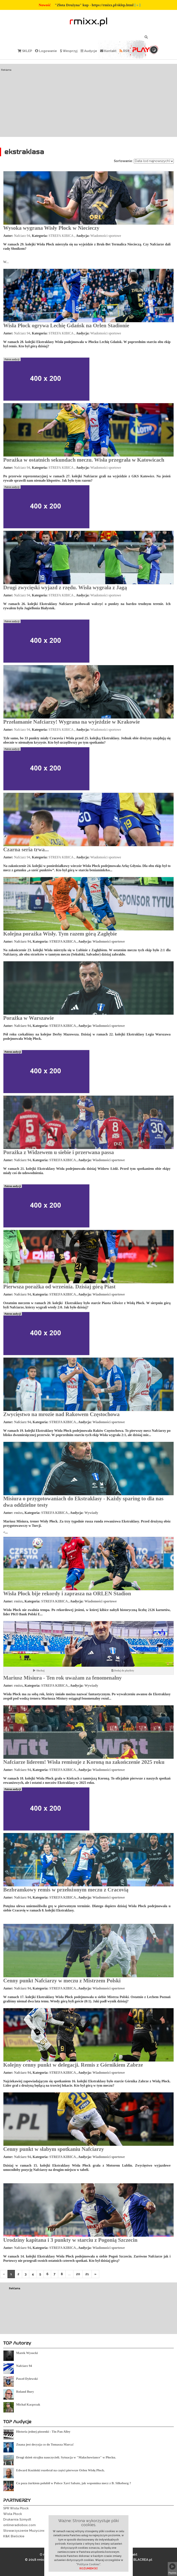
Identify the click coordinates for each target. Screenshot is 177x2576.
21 (87, 2274)
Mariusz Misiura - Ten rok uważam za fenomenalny (62, 1678)
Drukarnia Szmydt (17, 2519)
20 (78, 2274)
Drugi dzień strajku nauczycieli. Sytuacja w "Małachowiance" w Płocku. (66, 2457)
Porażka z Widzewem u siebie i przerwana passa (58, 1152)
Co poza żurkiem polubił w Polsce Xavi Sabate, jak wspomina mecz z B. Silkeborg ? (73, 2483)
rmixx (18, 1513)
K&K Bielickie (13, 2536)
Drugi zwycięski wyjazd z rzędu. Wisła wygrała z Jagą (65, 587)
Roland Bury (25, 2391)
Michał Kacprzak (28, 2404)
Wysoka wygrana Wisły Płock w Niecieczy (51, 228)
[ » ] (137, 5)
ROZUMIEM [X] (88, 2568)
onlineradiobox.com (19, 2525)
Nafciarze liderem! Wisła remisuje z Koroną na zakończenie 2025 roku (84, 1762)
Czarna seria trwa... (26, 849)
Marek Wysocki (27, 2353)
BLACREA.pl (139, 2560)
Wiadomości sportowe (105, 235)
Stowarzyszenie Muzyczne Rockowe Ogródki (39, 2531)
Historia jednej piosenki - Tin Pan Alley (43, 2431)
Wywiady (91, 1513)
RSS (124, 51)
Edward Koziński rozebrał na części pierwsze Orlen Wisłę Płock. (60, 2470)
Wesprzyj (69, 51)
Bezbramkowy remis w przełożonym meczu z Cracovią (65, 1890)
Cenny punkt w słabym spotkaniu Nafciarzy (53, 2149)
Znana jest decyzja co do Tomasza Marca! (45, 2444)
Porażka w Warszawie (28, 1018)
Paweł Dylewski (27, 2378)
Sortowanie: (123, 161)
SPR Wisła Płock (16, 2508)
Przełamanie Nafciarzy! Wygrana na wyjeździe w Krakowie (71, 722)
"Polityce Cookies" (88, 2564)
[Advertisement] (88, 100)
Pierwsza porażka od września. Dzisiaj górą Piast (59, 1287)
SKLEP (25, 51)
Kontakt (108, 51)
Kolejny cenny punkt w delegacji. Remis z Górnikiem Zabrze (73, 2065)
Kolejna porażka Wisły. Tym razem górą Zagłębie (60, 934)
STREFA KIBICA (61, 235)
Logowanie (46, 51)
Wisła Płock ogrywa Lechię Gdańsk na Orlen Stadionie (66, 325)
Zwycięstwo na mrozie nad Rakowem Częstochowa (61, 1414)
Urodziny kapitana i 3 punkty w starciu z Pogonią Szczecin (70, 2240)
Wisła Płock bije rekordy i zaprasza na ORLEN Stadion (67, 1593)
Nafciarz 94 (22, 235)
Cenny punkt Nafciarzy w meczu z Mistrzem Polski (62, 1980)
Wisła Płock (12, 2514)
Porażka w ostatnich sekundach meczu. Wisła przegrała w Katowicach (83, 460)
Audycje (89, 51)
